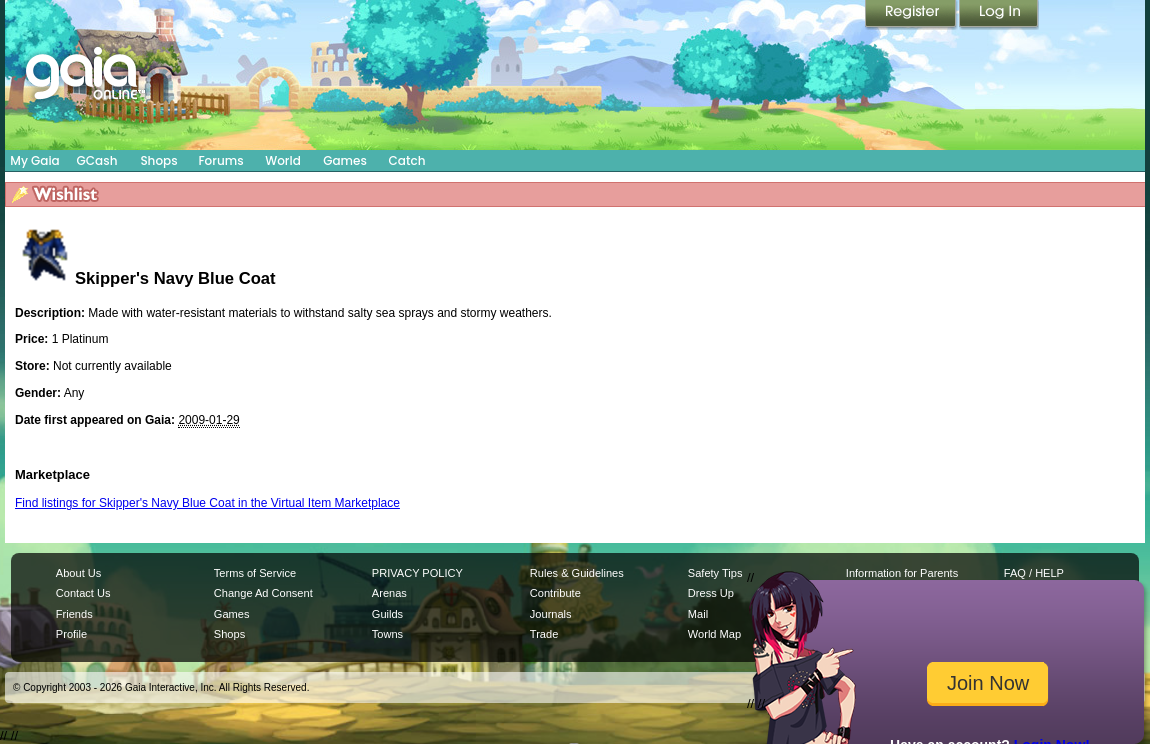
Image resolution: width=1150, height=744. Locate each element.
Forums (220, 160)
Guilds (387, 614)
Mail (698, 614)
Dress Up (711, 593)
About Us (78, 573)
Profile (71, 634)
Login (999, 15)
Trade (544, 634)
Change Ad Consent (263, 593)
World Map (714, 634)
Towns (387, 634)
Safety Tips (715, 573)
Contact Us (83, 593)
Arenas (389, 593)
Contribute (555, 593)
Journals (551, 614)
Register (912, 15)
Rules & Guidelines (577, 573)
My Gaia (34, 160)
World (283, 160)
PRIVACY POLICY (417, 573)
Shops (158, 160)
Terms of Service (255, 573)
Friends (74, 614)
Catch (407, 160)
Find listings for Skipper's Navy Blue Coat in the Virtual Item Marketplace (207, 503)
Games (345, 160)
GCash (97, 160)
